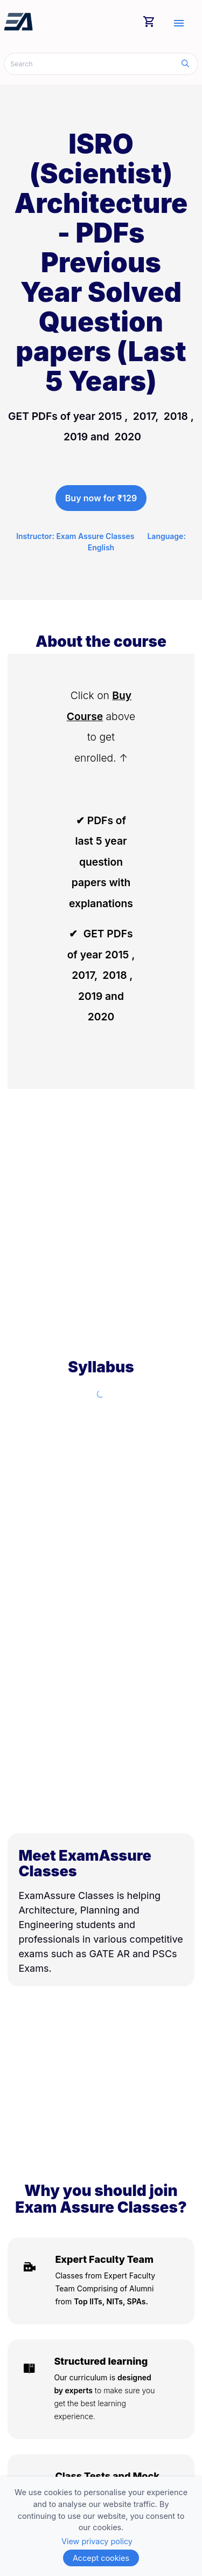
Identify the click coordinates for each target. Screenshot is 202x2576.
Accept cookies (101, 2558)
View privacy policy (97, 2541)
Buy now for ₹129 (101, 498)
